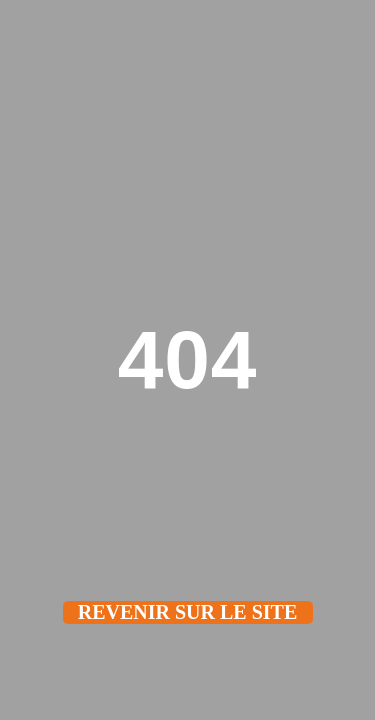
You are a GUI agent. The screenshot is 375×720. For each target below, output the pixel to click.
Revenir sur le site (188, 612)
